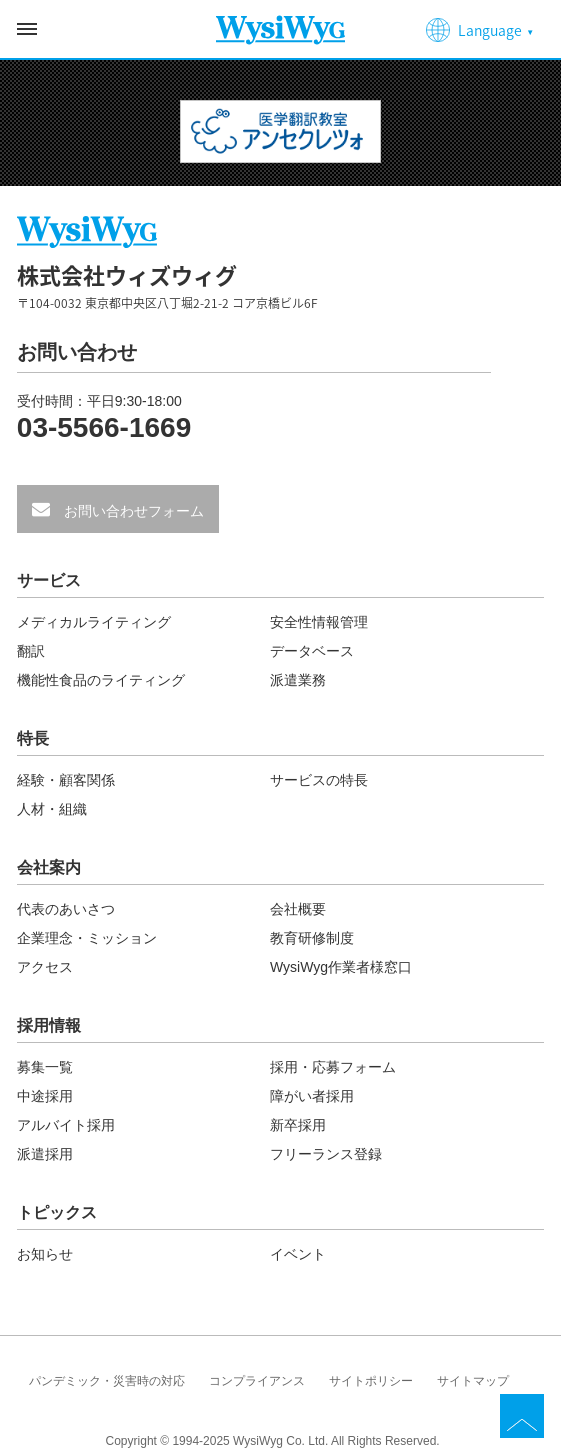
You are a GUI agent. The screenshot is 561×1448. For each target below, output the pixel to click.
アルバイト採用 (66, 1125)
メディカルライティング (94, 622)
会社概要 (298, 909)
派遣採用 (45, 1154)
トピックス (57, 1213)
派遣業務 (298, 680)
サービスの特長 (319, 780)
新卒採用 (298, 1125)
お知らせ (45, 1254)
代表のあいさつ (66, 909)
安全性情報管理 (319, 622)
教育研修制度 (312, 938)
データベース (312, 651)
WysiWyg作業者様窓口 (341, 967)
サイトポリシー (371, 1381)
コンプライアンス (257, 1381)
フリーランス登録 (326, 1154)
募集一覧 (45, 1067)
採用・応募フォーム (333, 1067)
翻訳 (31, 651)
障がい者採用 (312, 1096)
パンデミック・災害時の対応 (107, 1381)
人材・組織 (52, 809)
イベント (298, 1254)
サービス (49, 581)
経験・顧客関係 (66, 780)
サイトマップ (473, 1381)
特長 (33, 739)
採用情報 (49, 1026)
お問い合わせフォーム (132, 511)
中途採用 (45, 1096)
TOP (522, 1416)
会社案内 (49, 868)
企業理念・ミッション (87, 938)
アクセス (45, 967)
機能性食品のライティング (101, 680)
